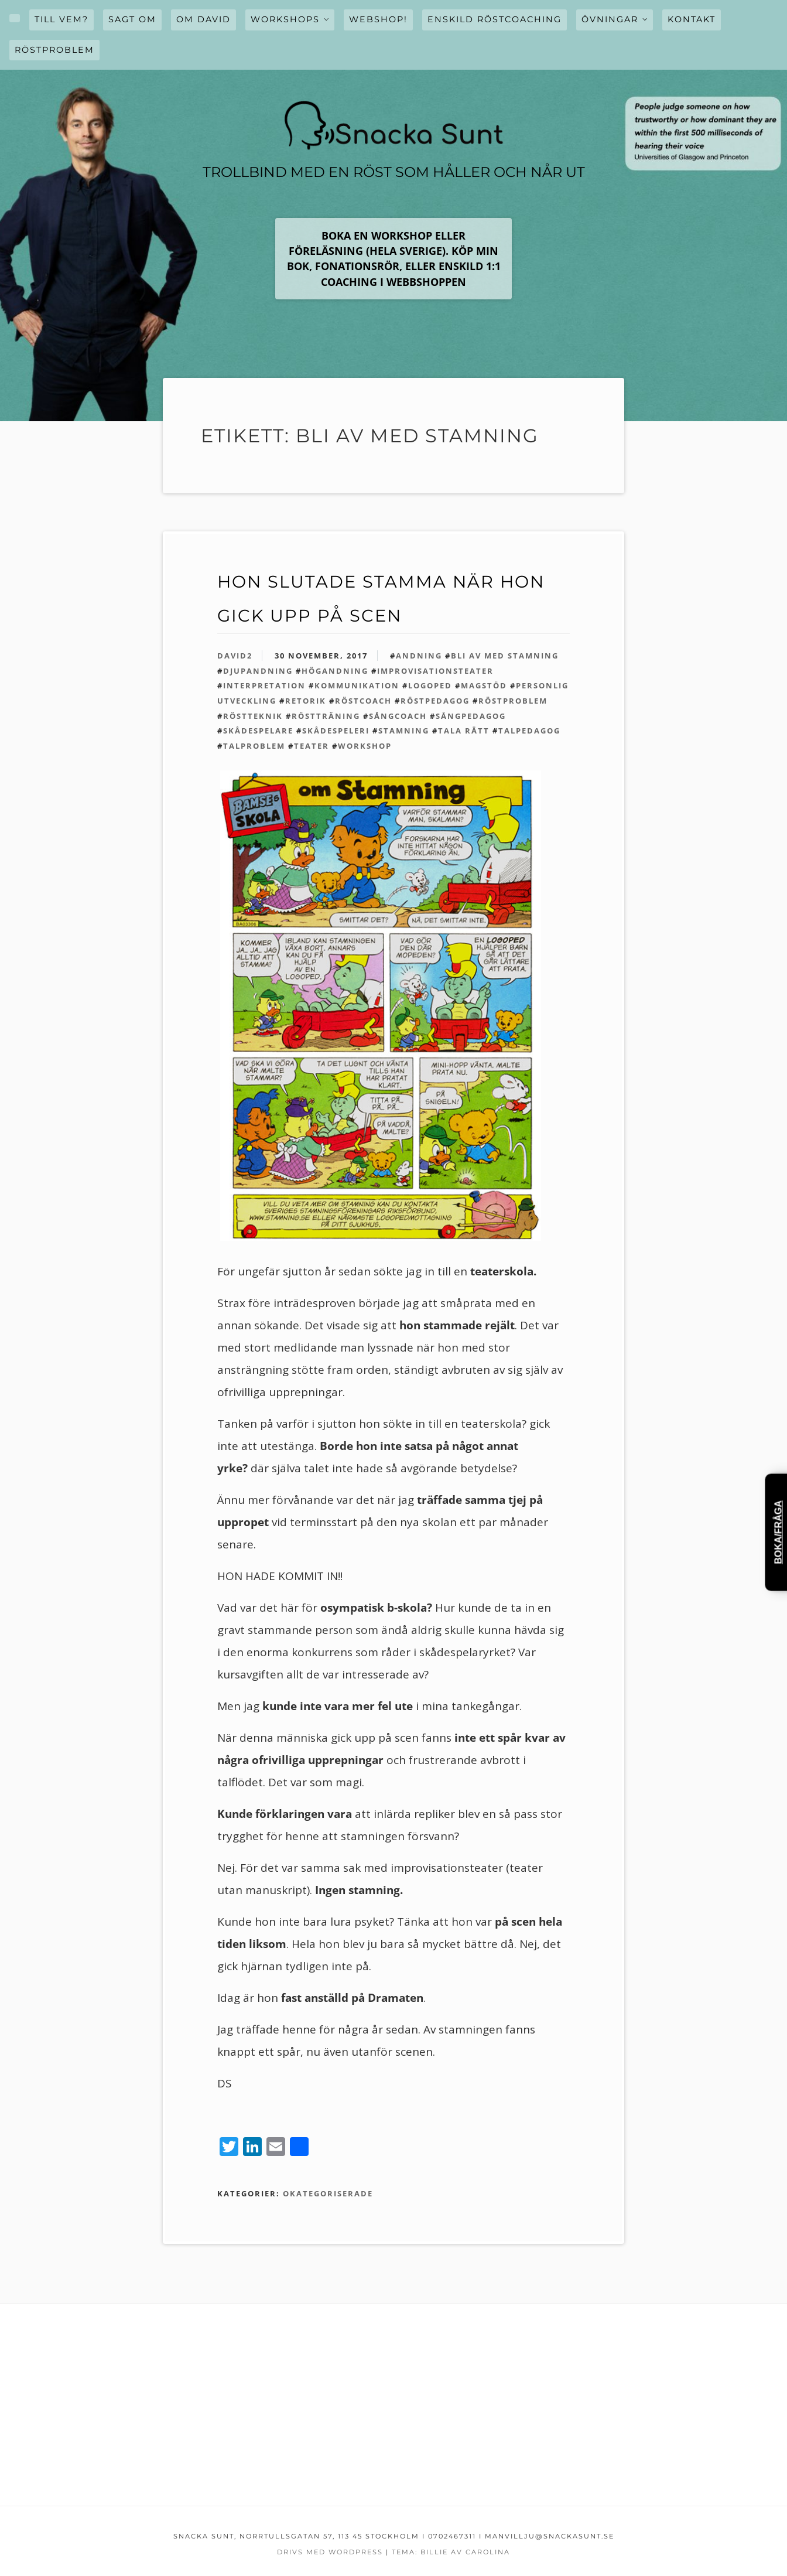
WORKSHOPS (285, 19)
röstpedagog (435, 700)
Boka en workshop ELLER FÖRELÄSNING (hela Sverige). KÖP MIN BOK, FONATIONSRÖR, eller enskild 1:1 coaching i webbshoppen (394, 258)
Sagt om (132, 19)
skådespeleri (335, 730)
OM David (203, 19)
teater (311, 746)
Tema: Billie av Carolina (451, 2552)
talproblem (254, 746)
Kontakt (692, 19)
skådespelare (258, 730)
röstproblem (513, 700)
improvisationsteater (435, 671)
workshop (365, 746)
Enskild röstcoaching (494, 19)
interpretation (264, 685)
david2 (234, 655)
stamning (403, 730)
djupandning (258, 671)
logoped (430, 685)
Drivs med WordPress (330, 2552)
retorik (305, 700)
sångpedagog (471, 716)
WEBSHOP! (378, 19)
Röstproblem (54, 50)
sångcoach (398, 716)
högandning (335, 671)
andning (419, 655)
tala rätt (464, 730)
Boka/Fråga (778, 1532)
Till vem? (61, 19)
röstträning (326, 716)
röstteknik (253, 716)
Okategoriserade (328, 2193)
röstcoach (363, 700)
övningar (609, 19)
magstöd (484, 685)
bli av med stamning (505, 655)
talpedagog (529, 730)
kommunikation (356, 685)
